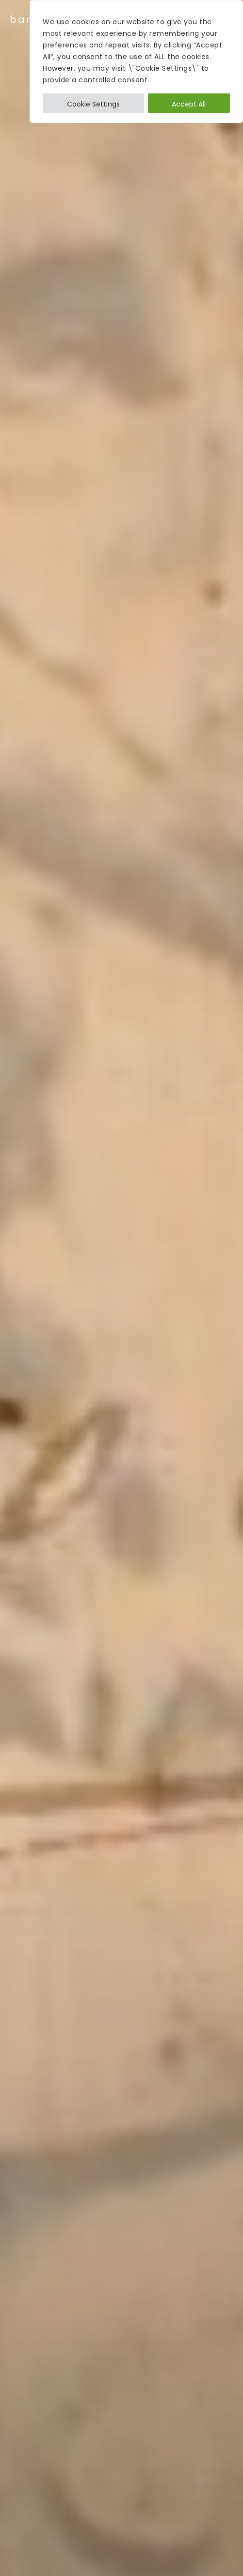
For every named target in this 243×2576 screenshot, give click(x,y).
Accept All (189, 104)
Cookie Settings (93, 104)
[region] (136, 61)
